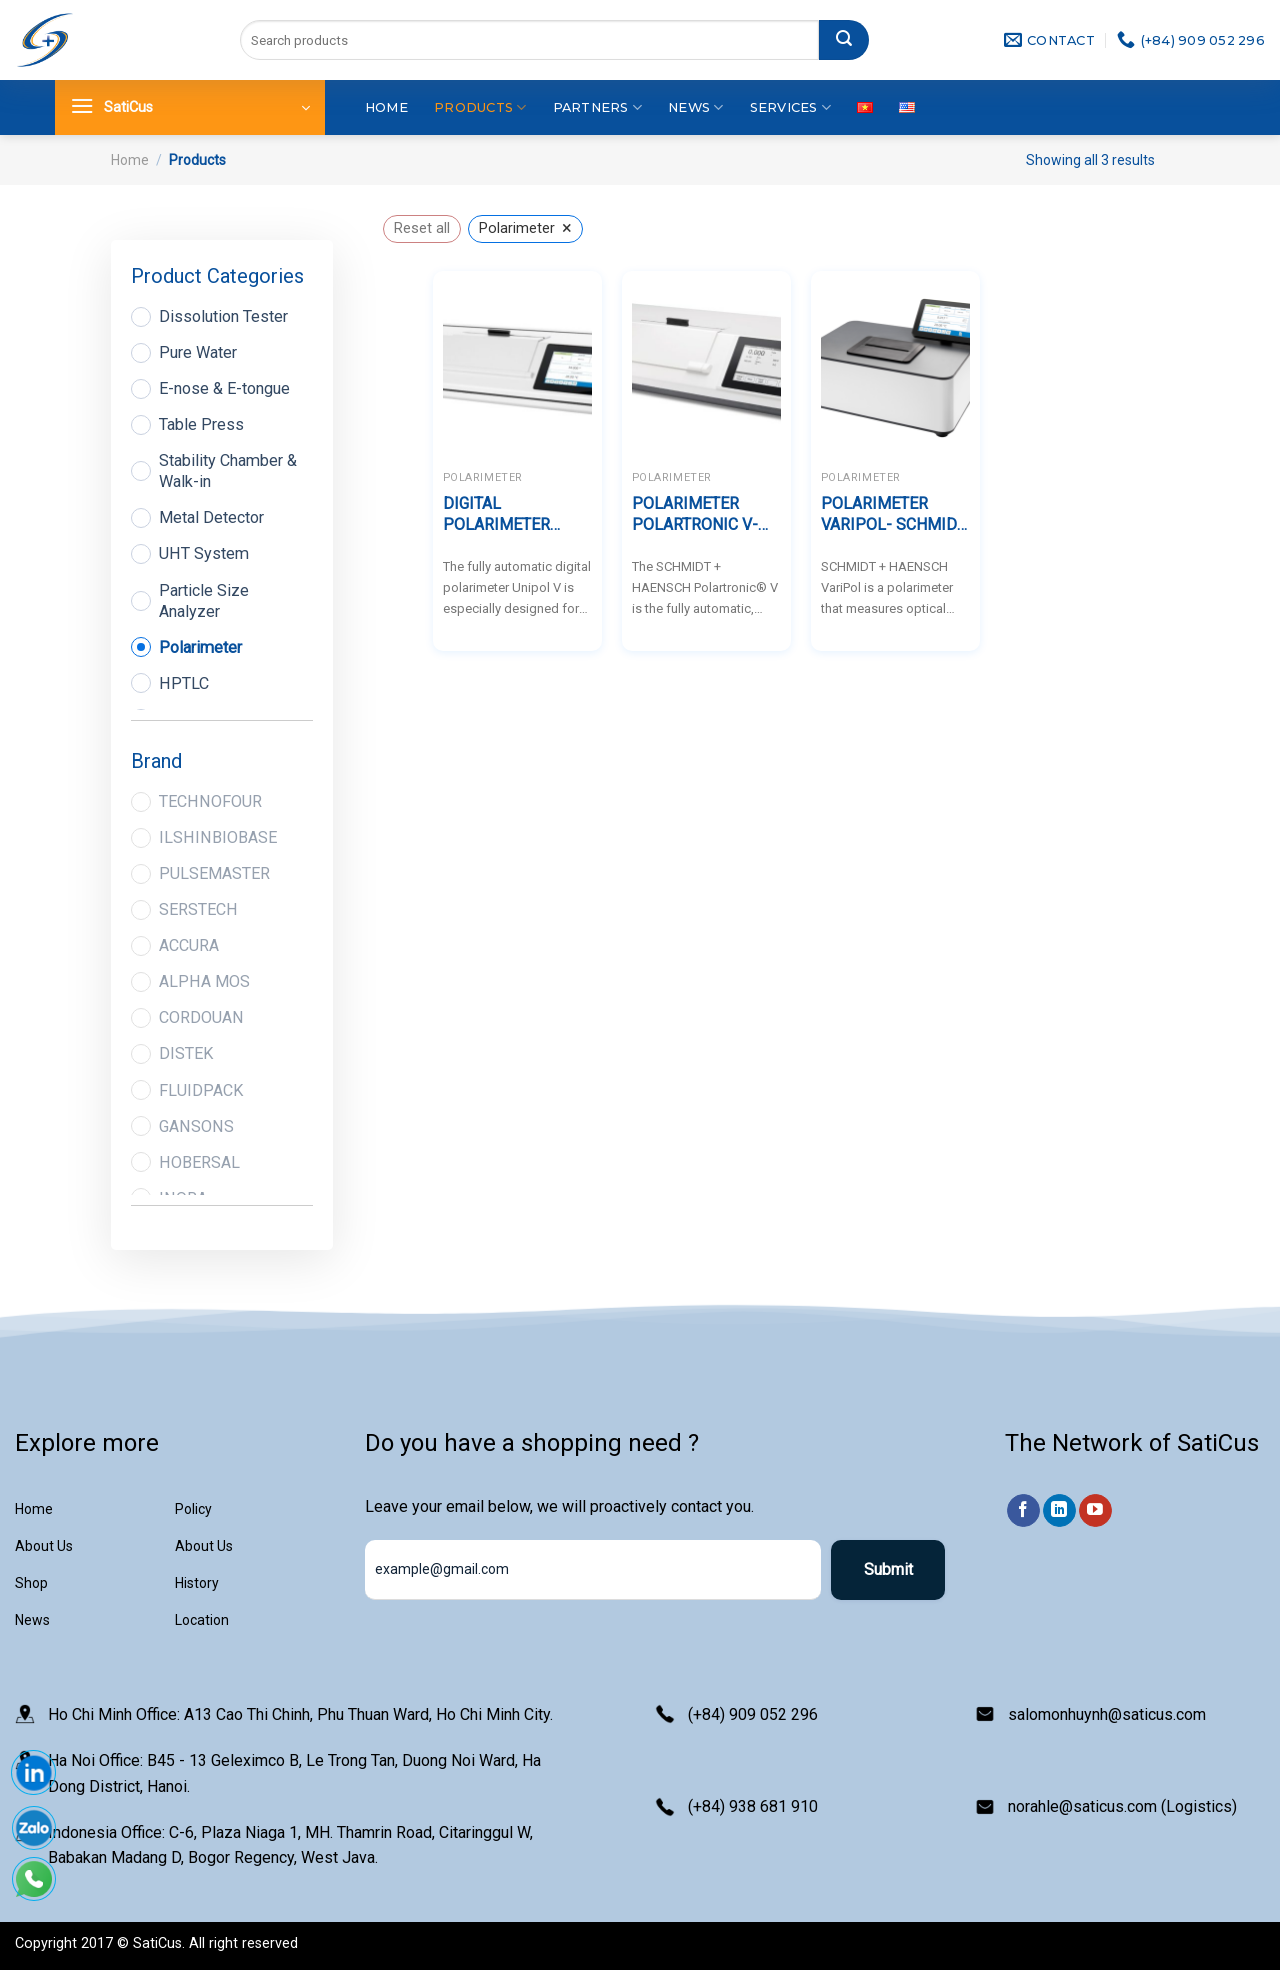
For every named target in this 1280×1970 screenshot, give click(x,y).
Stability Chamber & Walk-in (228, 471)
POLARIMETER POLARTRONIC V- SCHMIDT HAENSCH (705, 515)
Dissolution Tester (223, 316)
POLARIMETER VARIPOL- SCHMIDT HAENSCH (893, 515)
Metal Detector (211, 517)
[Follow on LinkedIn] (1059, 1511)
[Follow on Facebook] (1023, 1511)
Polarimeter (200, 647)
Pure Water (198, 352)
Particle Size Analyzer (204, 601)
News (695, 107)
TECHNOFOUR (210, 801)
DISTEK (186, 1053)
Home (386, 107)
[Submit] (844, 40)
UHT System (204, 553)
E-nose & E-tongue (224, 388)
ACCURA (189, 945)
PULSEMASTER (214, 873)
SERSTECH (198, 909)
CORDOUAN (201, 1017)
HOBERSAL (199, 1162)
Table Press (201, 424)
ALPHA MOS (204, 981)
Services (791, 107)
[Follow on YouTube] (1095, 1511)
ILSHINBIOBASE (218, 837)
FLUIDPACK (201, 1090)
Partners (598, 107)
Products (480, 107)
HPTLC (184, 683)
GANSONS (196, 1126)
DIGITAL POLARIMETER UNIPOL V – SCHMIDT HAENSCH (516, 515)
